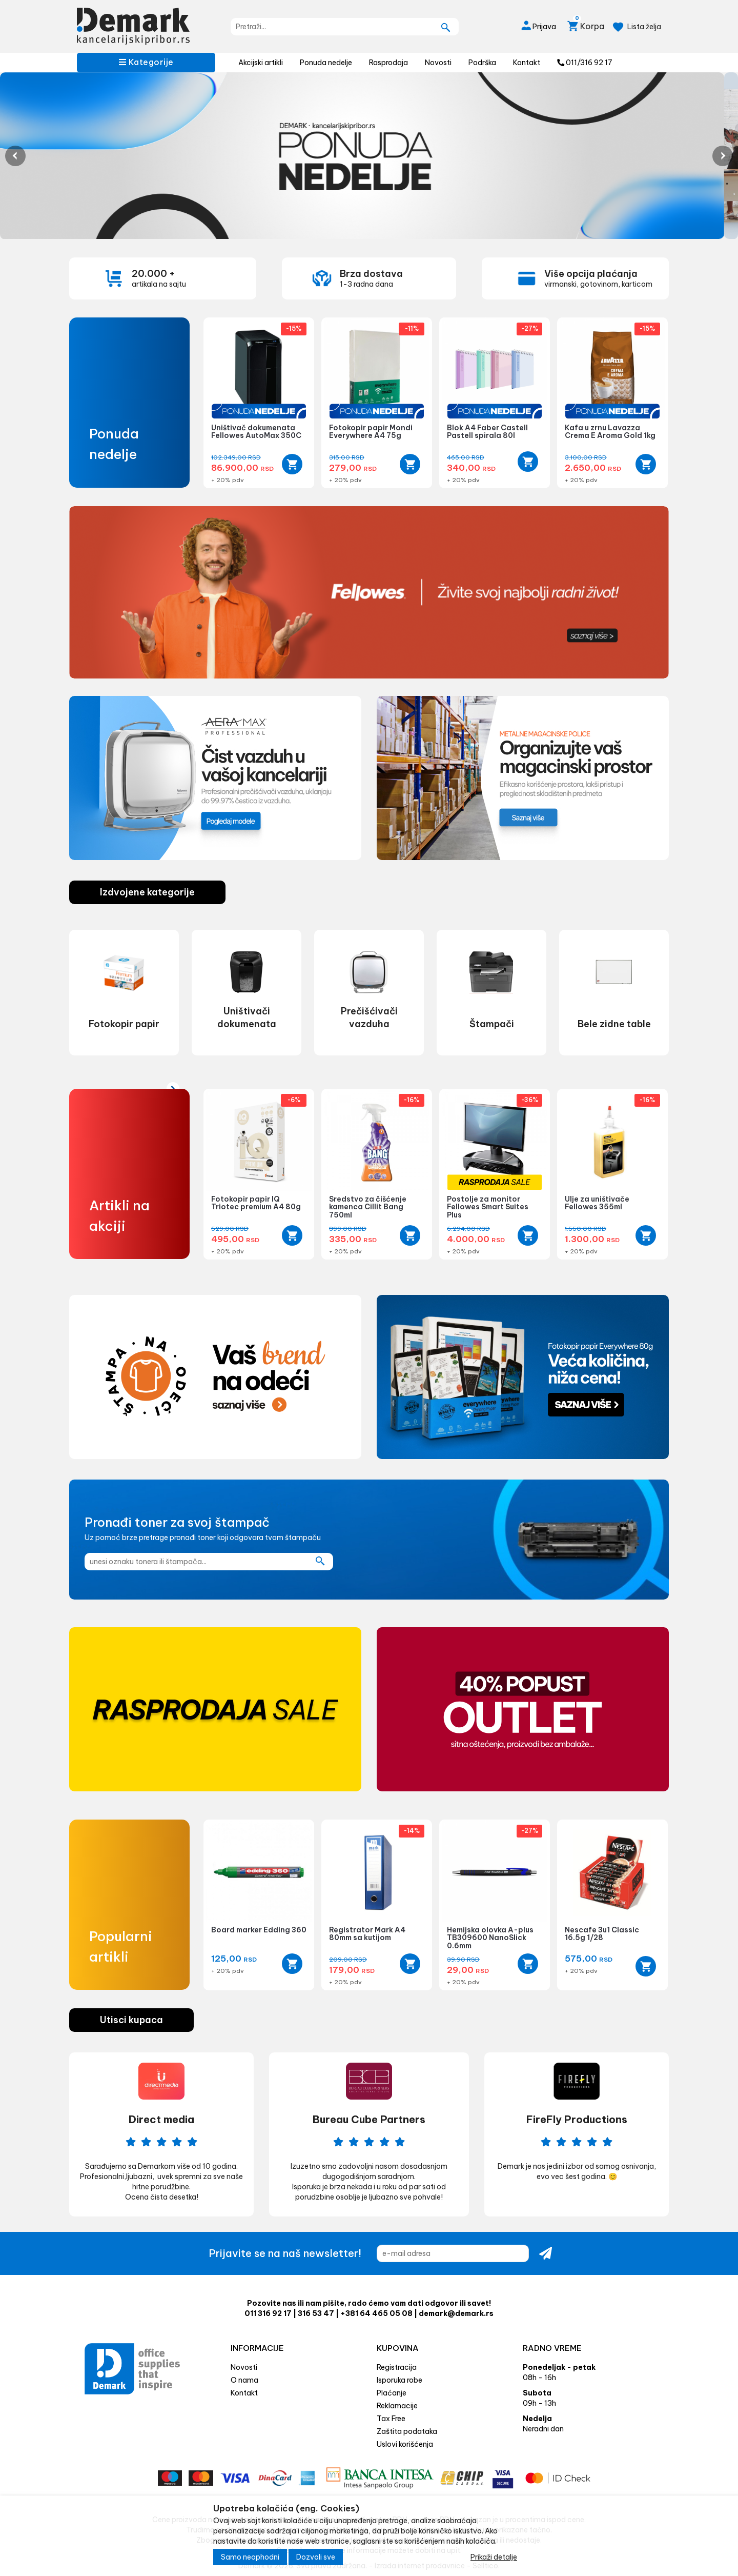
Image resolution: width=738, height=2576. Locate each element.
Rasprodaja (388, 62)
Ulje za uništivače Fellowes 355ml (597, 1202)
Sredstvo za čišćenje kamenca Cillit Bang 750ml (367, 1207)
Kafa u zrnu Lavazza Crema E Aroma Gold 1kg (610, 431)
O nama (244, 2380)
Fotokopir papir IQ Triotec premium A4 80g (256, 1202)
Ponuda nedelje (326, 62)
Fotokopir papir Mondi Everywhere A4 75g (371, 431)
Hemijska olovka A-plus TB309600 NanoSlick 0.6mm (490, 1937)
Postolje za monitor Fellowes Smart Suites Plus (487, 1207)
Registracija (397, 2367)
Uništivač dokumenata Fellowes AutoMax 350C (256, 431)
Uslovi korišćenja (405, 2444)
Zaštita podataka (407, 2431)
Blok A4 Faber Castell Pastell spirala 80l (487, 431)
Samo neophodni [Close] (250, 2557)
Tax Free (391, 2418)
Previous (15, 156)
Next (722, 156)
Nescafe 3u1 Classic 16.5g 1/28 (602, 1933)
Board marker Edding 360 (258, 1929)
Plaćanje (391, 2393)
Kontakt (526, 62)
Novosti (438, 62)
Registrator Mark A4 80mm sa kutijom (367, 1933)
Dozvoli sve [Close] (315, 2557)
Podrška (482, 62)
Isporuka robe (399, 2380)
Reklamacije (397, 2405)
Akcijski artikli (260, 62)
